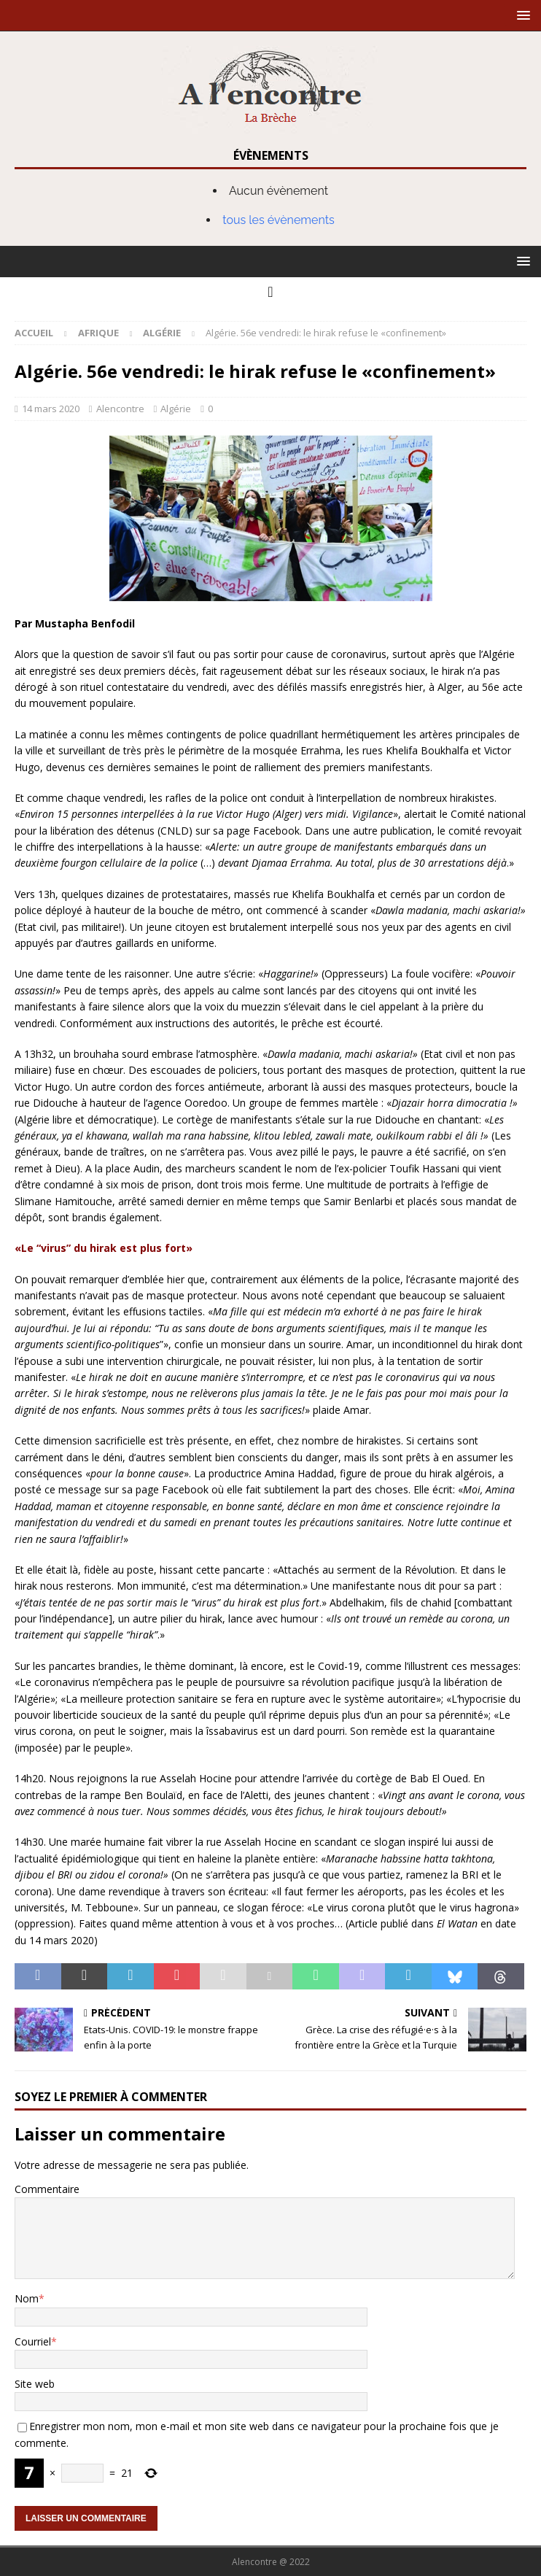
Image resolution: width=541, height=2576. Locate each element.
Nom (27, 2298)
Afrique (98, 332)
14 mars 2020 (50, 408)
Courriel (33, 2341)
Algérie (175, 408)
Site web (35, 2384)
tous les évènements (278, 220)
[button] (521, 15)
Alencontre (120, 408)
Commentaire (47, 2189)
